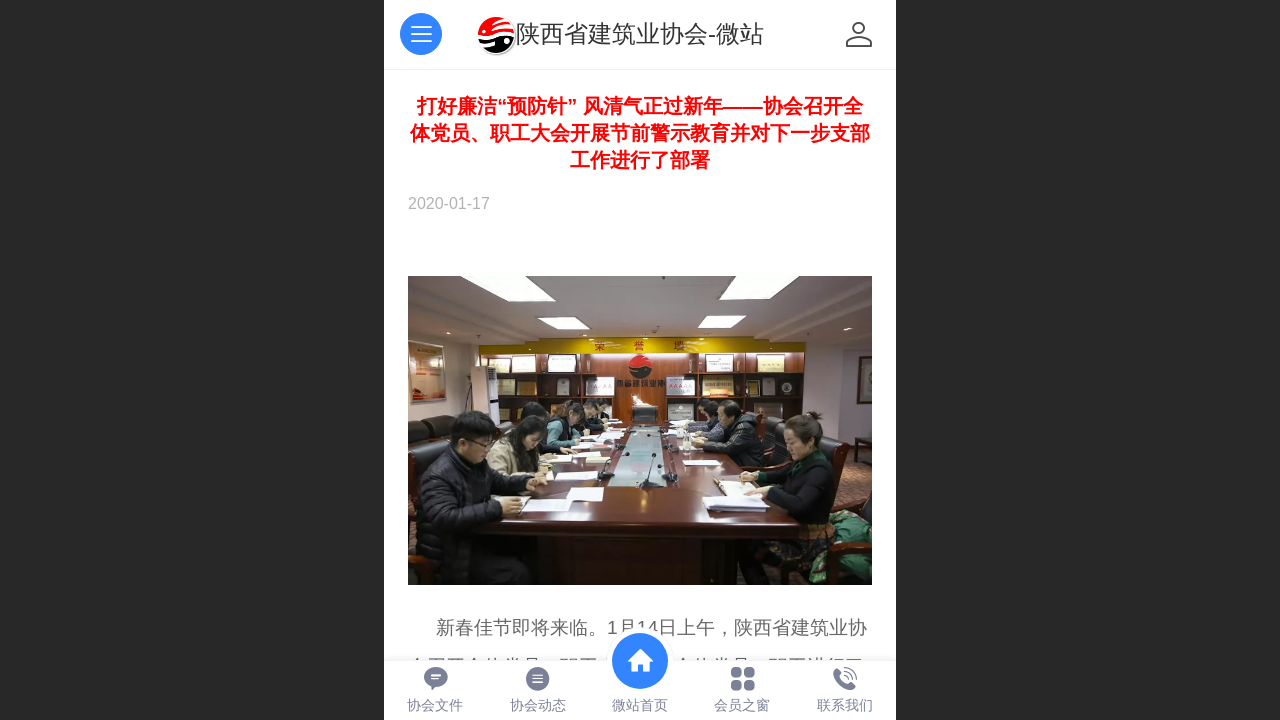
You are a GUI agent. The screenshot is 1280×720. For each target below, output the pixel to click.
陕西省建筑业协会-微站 (640, 33)
